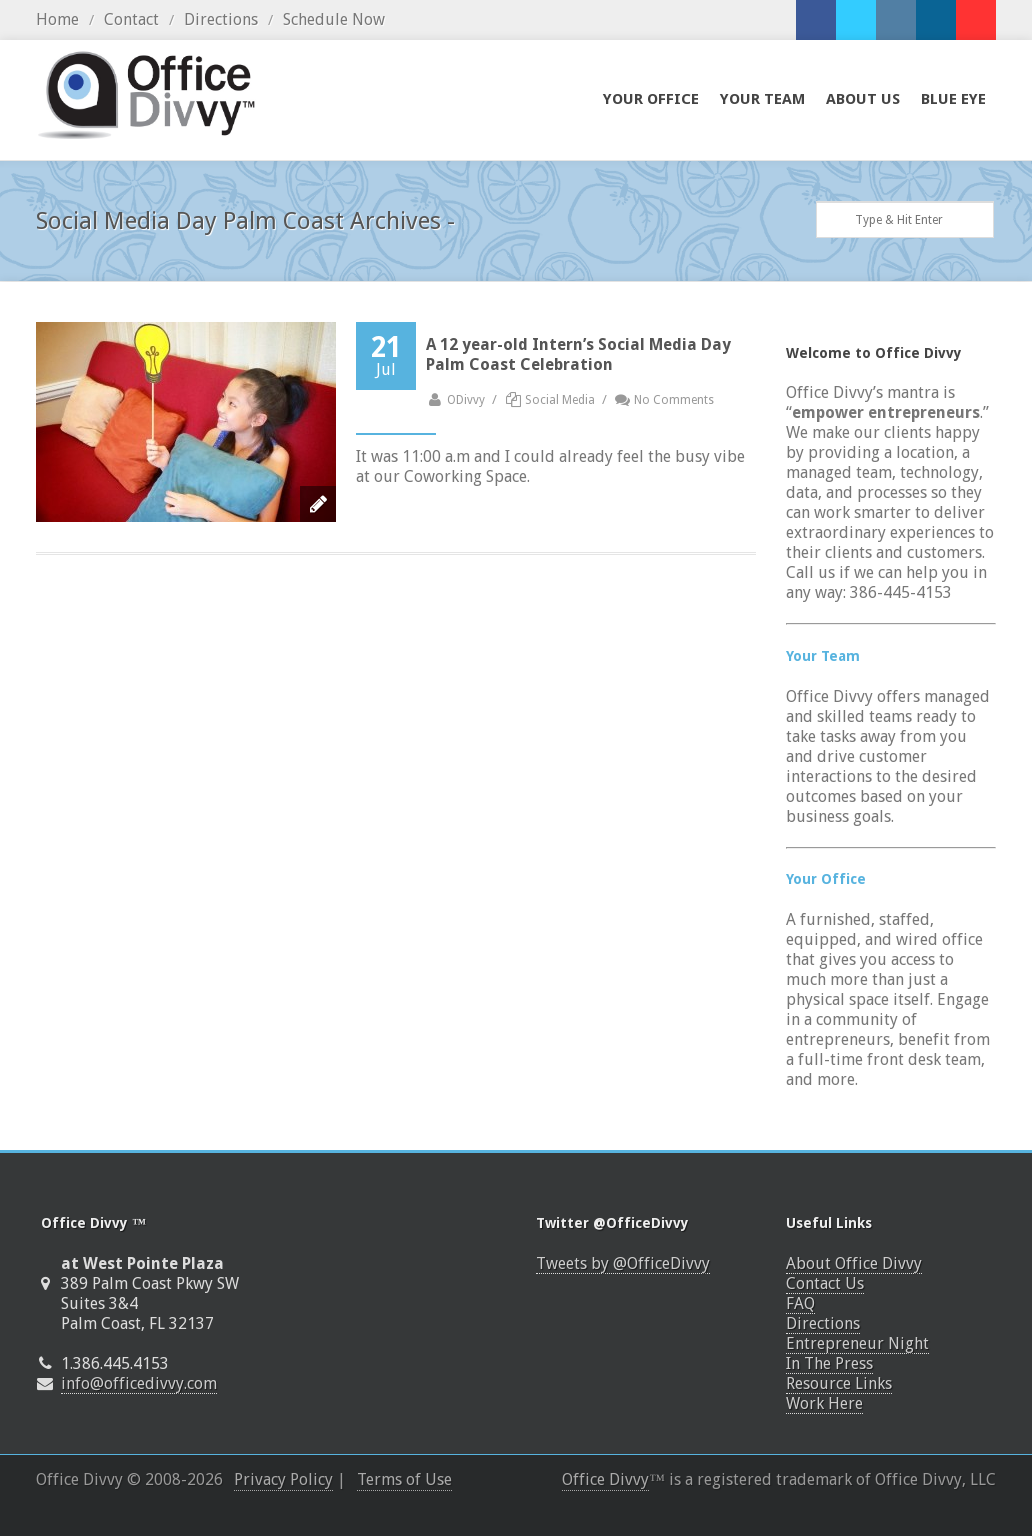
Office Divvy (605, 1479)
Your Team (823, 656)
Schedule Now (334, 19)
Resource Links (839, 1383)
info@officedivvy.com (139, 1383)
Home (57, 19)
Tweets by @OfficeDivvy (623, 1263)
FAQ (800, 1303)
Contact (131, 19)
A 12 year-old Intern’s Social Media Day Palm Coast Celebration (578, 354)
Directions (221, 19)
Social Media (560, 400)
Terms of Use (404, 1479)
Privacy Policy (283, 1479)
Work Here (824, 1403)
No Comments (664, 400)
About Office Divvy (854, 1263)
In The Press (829, 1363)
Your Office (826, 879)
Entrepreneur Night (857, 1343)
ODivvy (455, 400)
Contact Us (825, 1283)
